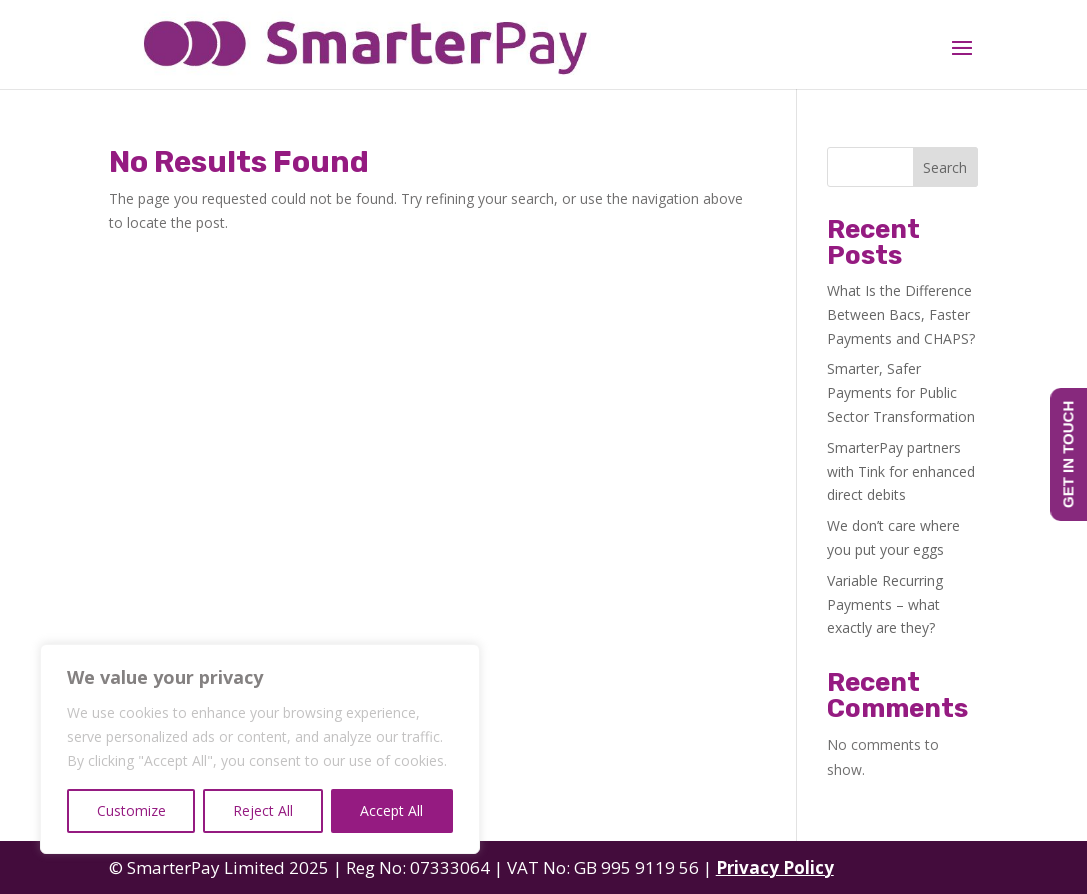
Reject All (263, 810)
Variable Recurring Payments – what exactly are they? (885, 604)
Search (945, 167)
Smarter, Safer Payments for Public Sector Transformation (901, 392)
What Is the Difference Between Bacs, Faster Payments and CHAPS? (901, 314)
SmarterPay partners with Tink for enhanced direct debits (901, 471)
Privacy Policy (775, 867)
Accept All (391, 810)
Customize (131, 810)
